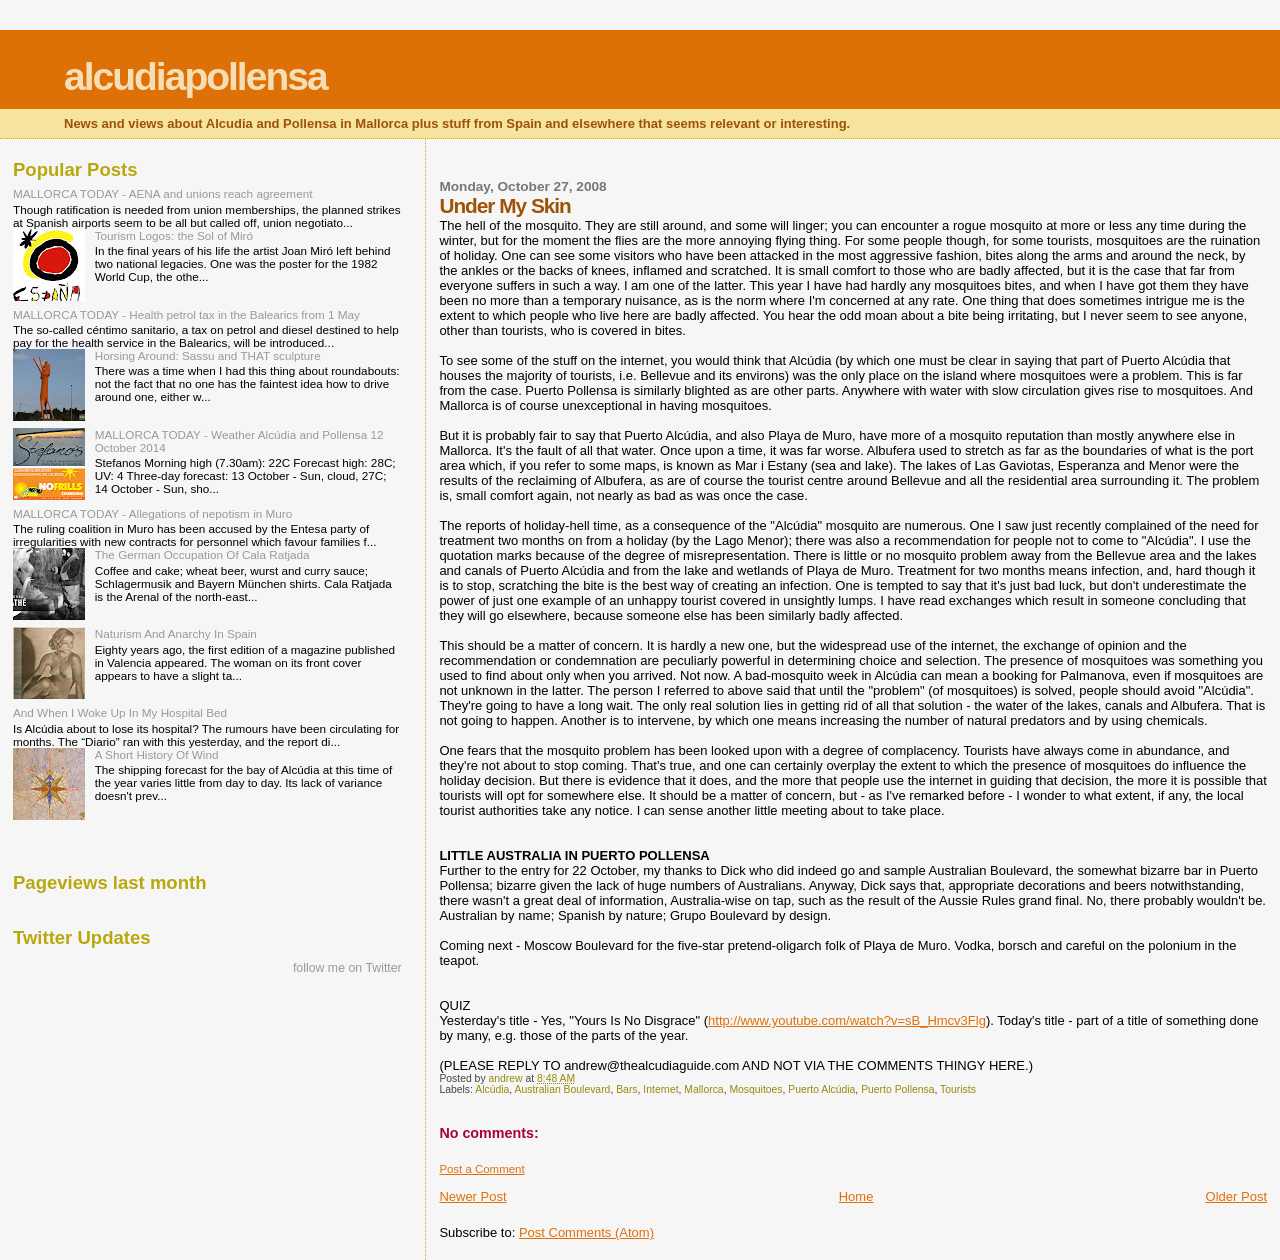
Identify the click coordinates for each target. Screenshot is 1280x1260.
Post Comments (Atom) (586, 1232)
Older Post (1236, 1196)
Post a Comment (481, 1169)
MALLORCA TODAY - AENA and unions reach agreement (162, 193)
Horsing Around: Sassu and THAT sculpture (208, 355)
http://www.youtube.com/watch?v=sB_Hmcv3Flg (847, 1020)
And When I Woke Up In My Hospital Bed (120, 712)
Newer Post (472, 1196)
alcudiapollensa (195, 76)
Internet (660, 1089)
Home (856, 1196)
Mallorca (703, 1089)
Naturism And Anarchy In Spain (176, 633)
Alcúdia (492, 1089)
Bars (626, 1089)
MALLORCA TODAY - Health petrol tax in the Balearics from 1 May (186, 314)
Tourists (958, 1089)
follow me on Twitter (347, 968)
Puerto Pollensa (897, 1089)
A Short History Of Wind (157, 754)
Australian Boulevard (563, 1089)
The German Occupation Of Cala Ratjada (202, 554)
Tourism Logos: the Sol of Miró (174, 235)
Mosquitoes (755, 1089)
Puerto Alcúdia (821, 1089)
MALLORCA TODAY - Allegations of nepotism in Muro (152, 513)
